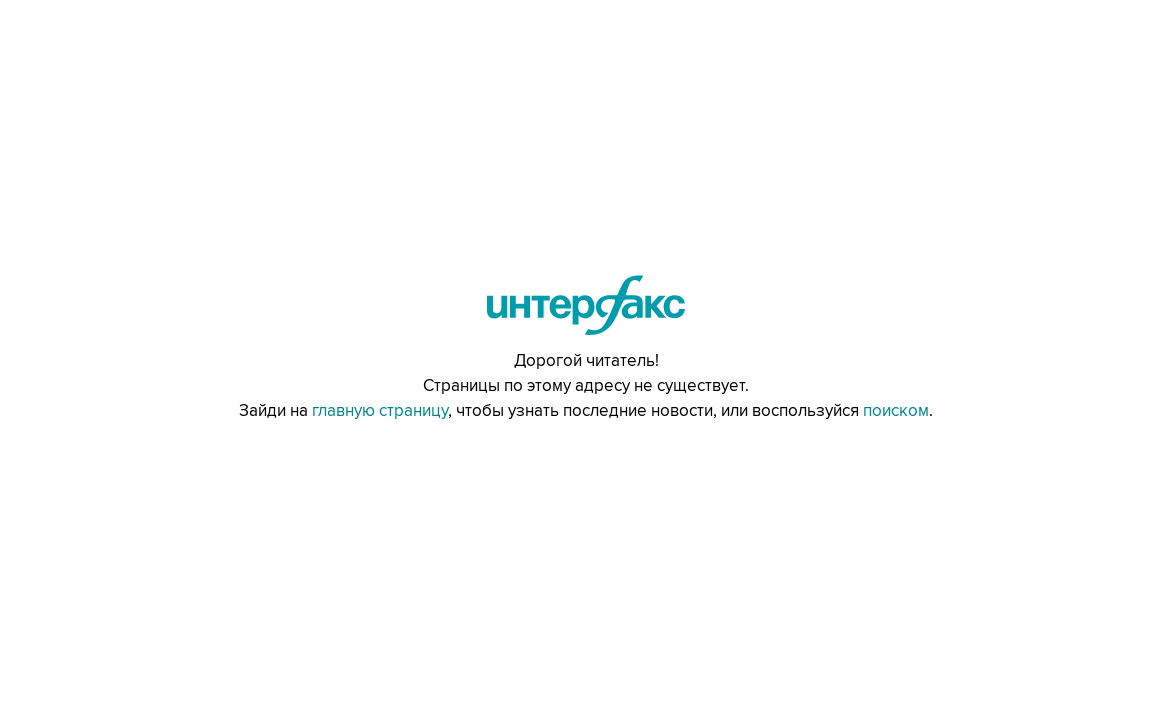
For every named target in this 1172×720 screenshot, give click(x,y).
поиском (896, 411)
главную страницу (380, 411)
